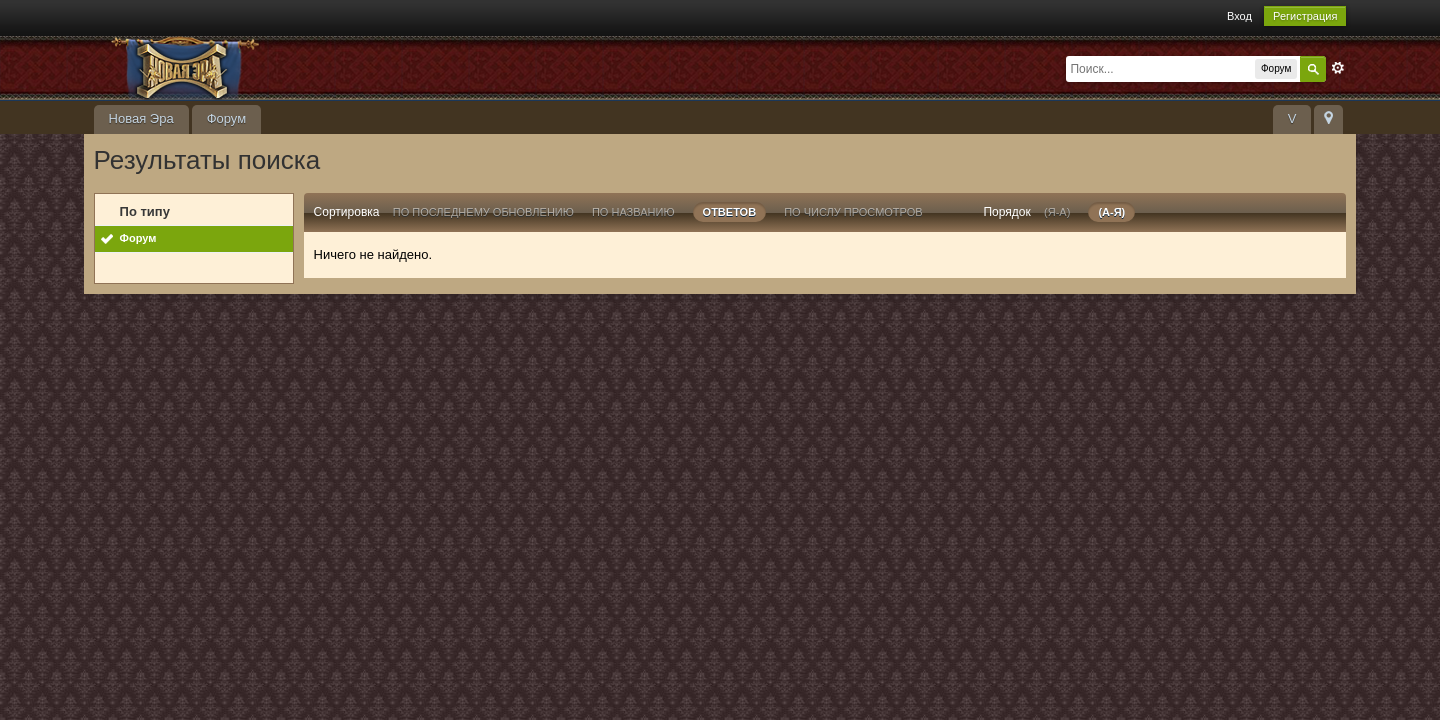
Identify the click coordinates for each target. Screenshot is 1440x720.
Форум (227, 118)
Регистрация (1305, 16)
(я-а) (1057, 212)
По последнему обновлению (483, 212)
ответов (730, 212)
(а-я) (1111, 212)
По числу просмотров (853, 212)
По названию (633, 212)
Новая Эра (141, 118)
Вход (1239, 16)
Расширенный (1338, 68)
